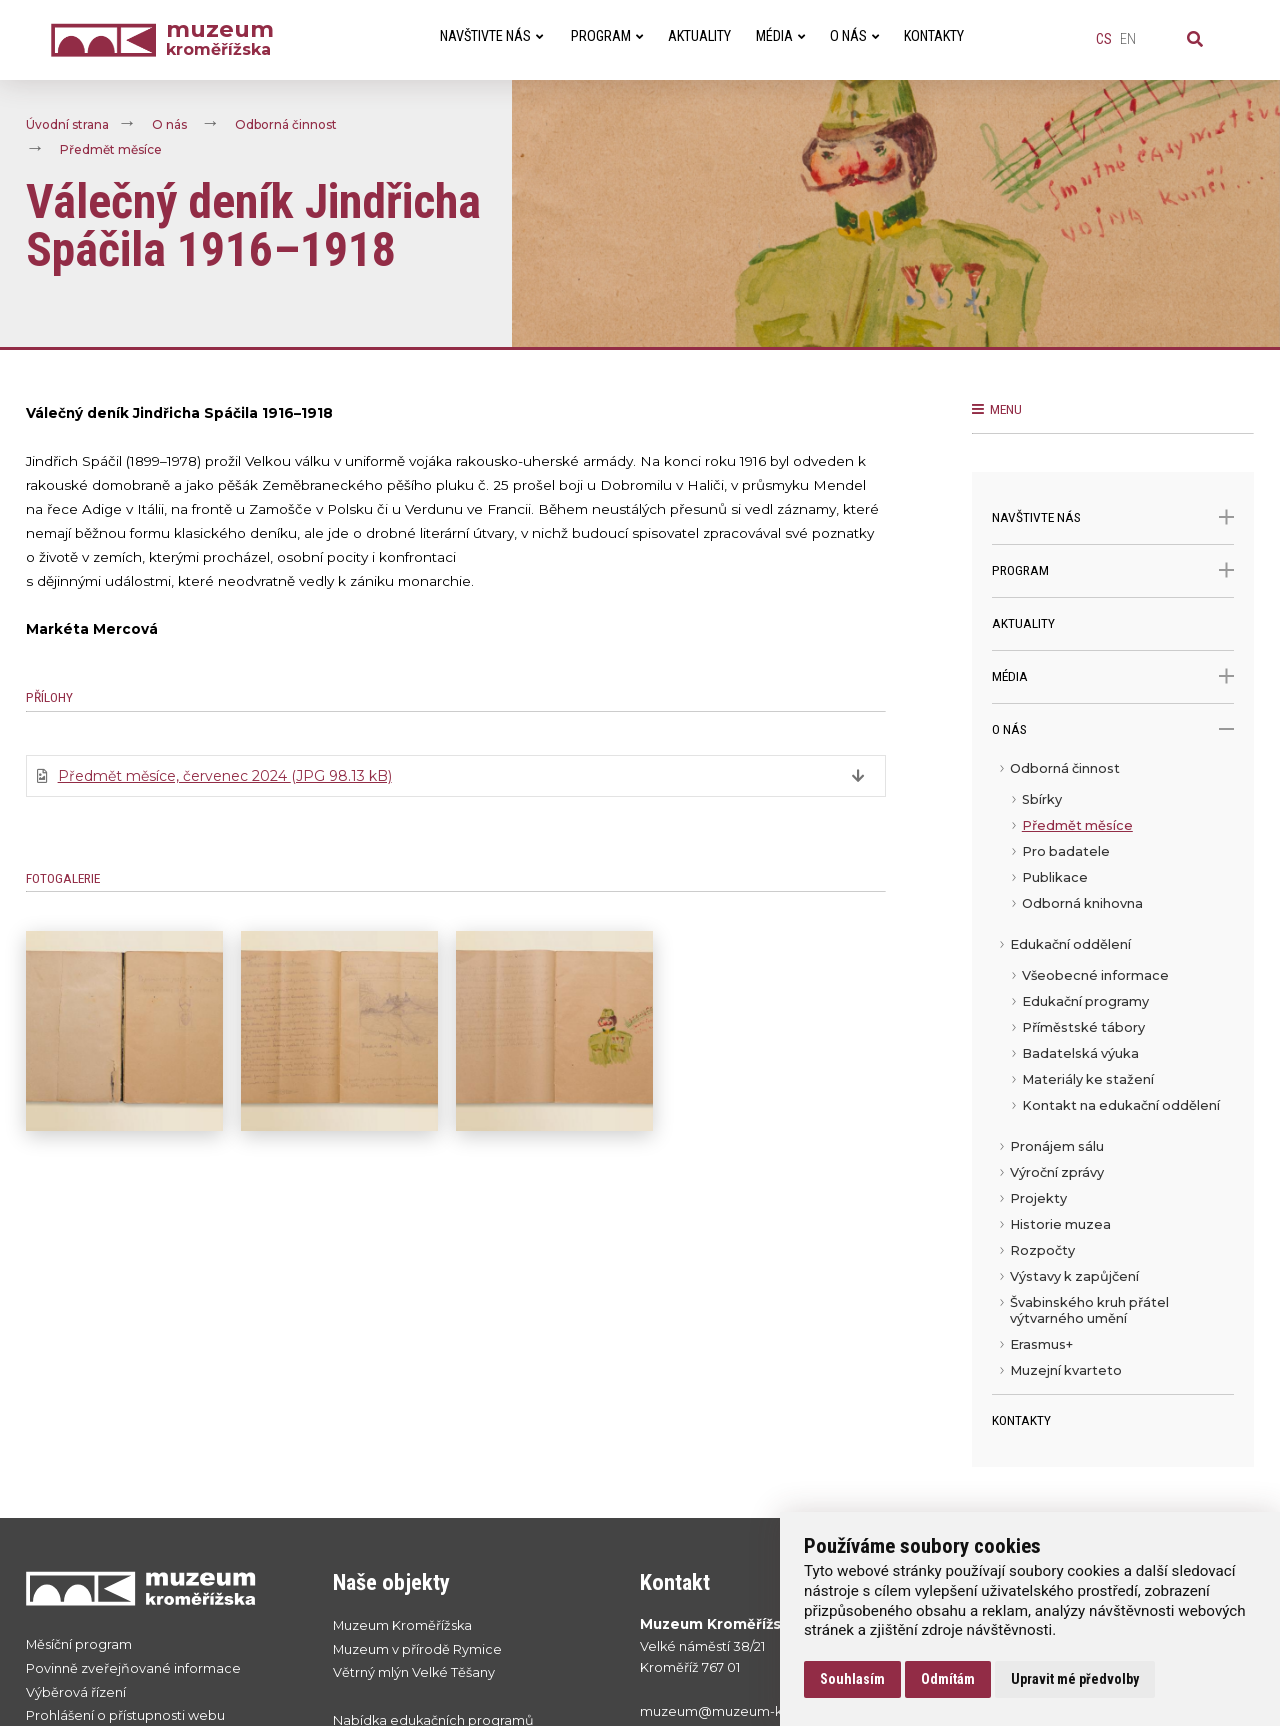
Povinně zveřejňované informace (133, 1668)
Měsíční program (79, 1644)
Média (1113, 676)
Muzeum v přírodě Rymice (417, 1649)
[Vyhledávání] (1195, 40)
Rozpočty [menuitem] (1042, 1250)
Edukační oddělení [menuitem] (1070, 944)
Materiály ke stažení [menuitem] (1088, 1079)
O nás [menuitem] (854, 36)
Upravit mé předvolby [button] (1075, 1679)
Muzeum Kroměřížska (402, 1625)
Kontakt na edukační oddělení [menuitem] (1121, 1105)
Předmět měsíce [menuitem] (1077, 825)
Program (1113, 570)
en (1128, 39)
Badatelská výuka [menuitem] (1080, 1053)
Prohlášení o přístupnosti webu (125, 1715)
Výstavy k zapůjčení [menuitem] (1074, 1276)
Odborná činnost (286, 124)
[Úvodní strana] (108, 40)
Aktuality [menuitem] (699, 36)
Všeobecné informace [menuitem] (1095, 975)
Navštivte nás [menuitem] (491, 36)
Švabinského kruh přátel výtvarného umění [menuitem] (1089, 1310)
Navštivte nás (1113, 517)
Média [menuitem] (780, 36)
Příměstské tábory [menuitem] (1083, 1027)
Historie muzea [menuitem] (1060, 1224)
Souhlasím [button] (852, 1679)
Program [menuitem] (607, 36)
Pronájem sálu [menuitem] (1057, 1146)
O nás (169, 124)
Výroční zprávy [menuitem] (1057, 1172)
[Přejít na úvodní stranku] (159, 1588)
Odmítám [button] (948, 1679)
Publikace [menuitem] (1055, 877)
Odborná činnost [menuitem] (1065, 768)
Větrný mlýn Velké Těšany (414, 1672)
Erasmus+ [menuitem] (1041, 1344)
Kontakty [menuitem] (934, 36)
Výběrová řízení (76, 1692)
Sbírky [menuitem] (1042, 799)
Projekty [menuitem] (1038, 1198)
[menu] (1113, 1075)
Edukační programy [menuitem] (1085, 1001)
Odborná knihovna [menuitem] (1082, 903)
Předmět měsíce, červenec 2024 (225, 776)
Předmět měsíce (111, 149)
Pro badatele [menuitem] (1066, 851)
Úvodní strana (67, 124)
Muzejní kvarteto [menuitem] (1066, 1370)
